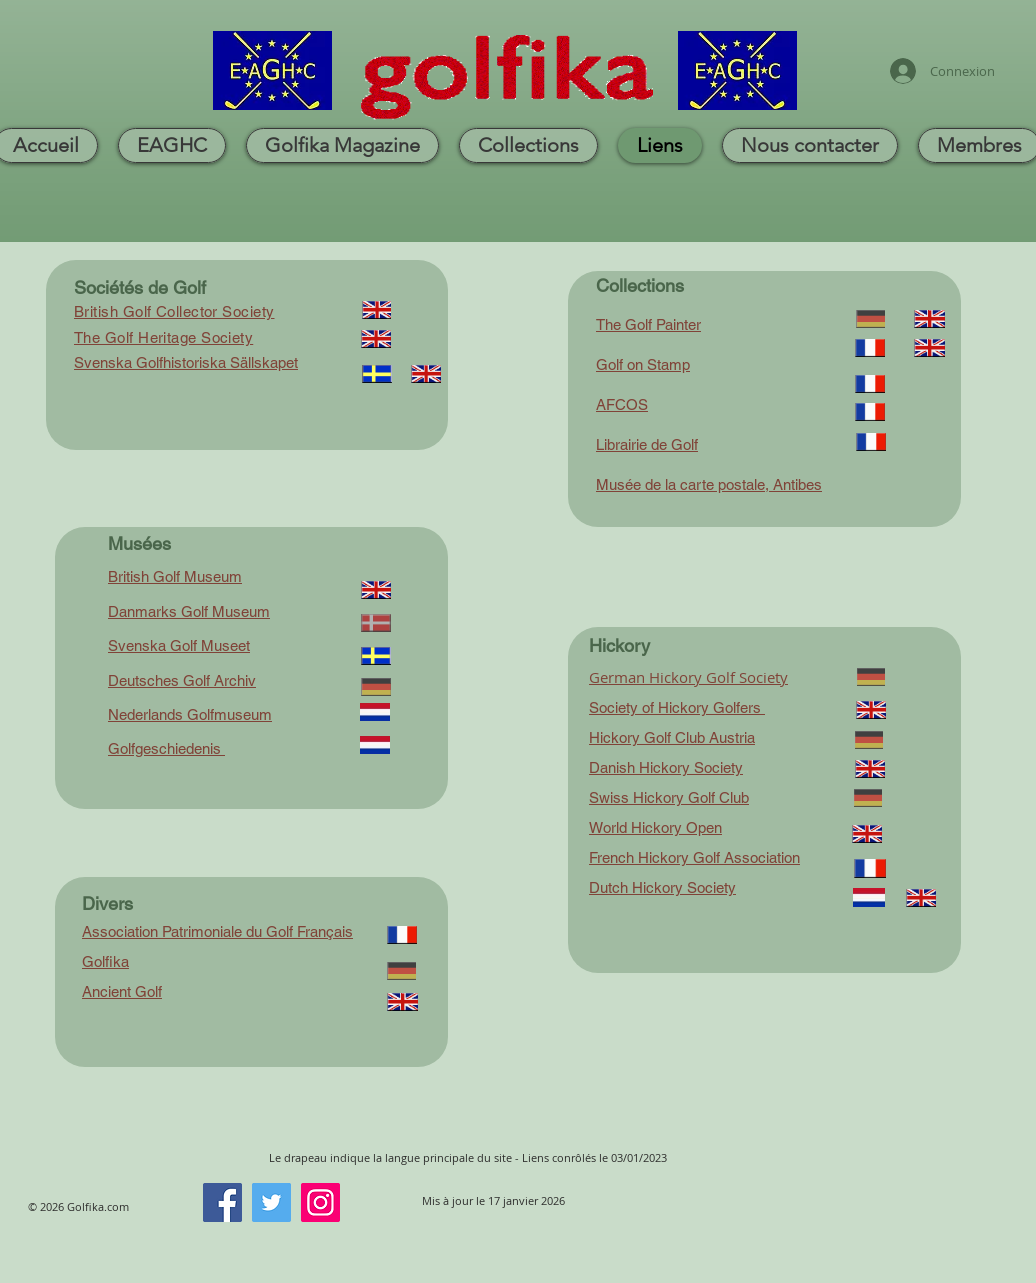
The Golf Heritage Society (163, 337)
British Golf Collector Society (174, 311)
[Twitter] (271, 1202)
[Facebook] (222, 1202)
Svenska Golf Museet (179, 645)
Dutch (608, 887)
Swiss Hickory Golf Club (669, 797)
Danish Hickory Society (666, 767)
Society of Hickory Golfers (677, 707)
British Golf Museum (175, 576)
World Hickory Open (655, 827)
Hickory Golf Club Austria (672, 737)
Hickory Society (684, 887)
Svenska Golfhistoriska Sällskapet (186, 362)
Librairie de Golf (647, 444)
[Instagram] (320, 1202)
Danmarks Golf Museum (189, 611)
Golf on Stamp (643, 364)
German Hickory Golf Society (688, 677)
